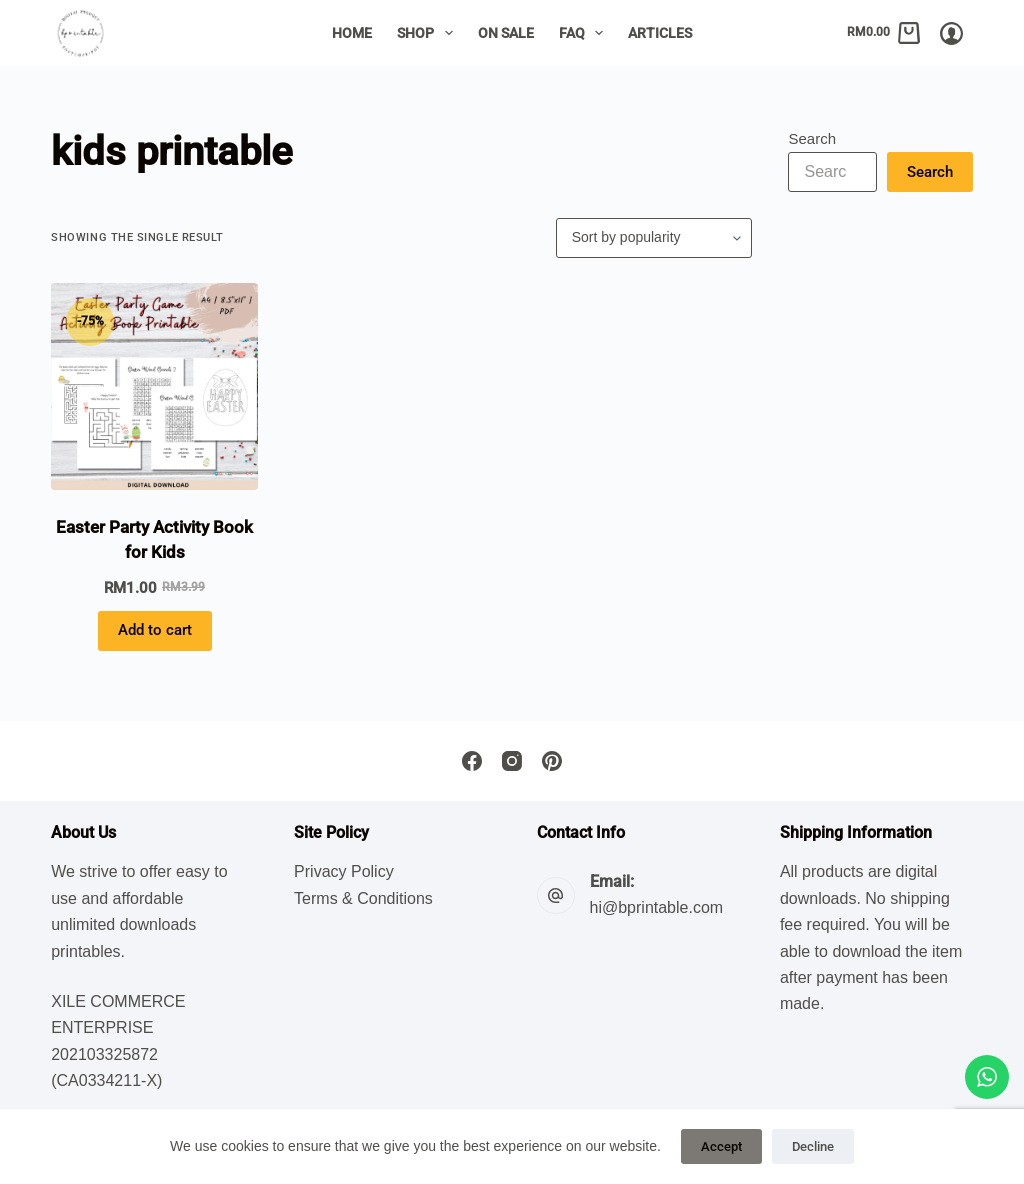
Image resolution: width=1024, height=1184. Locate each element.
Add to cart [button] (155, 630)
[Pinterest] (552, 761)
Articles (660, 33)
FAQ (585, 33)
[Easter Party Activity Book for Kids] (154, 386)
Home (352, 33)
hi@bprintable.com (657, 907)
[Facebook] (472, 761)
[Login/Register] (951, 33)
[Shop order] (654, 238)
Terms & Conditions (363, 898)
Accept (721, 1146)
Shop (429, 33)
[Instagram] (512, 761)
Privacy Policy (344, 871)
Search (812, 138)
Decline (813, 1146)
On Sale (506, 33)
